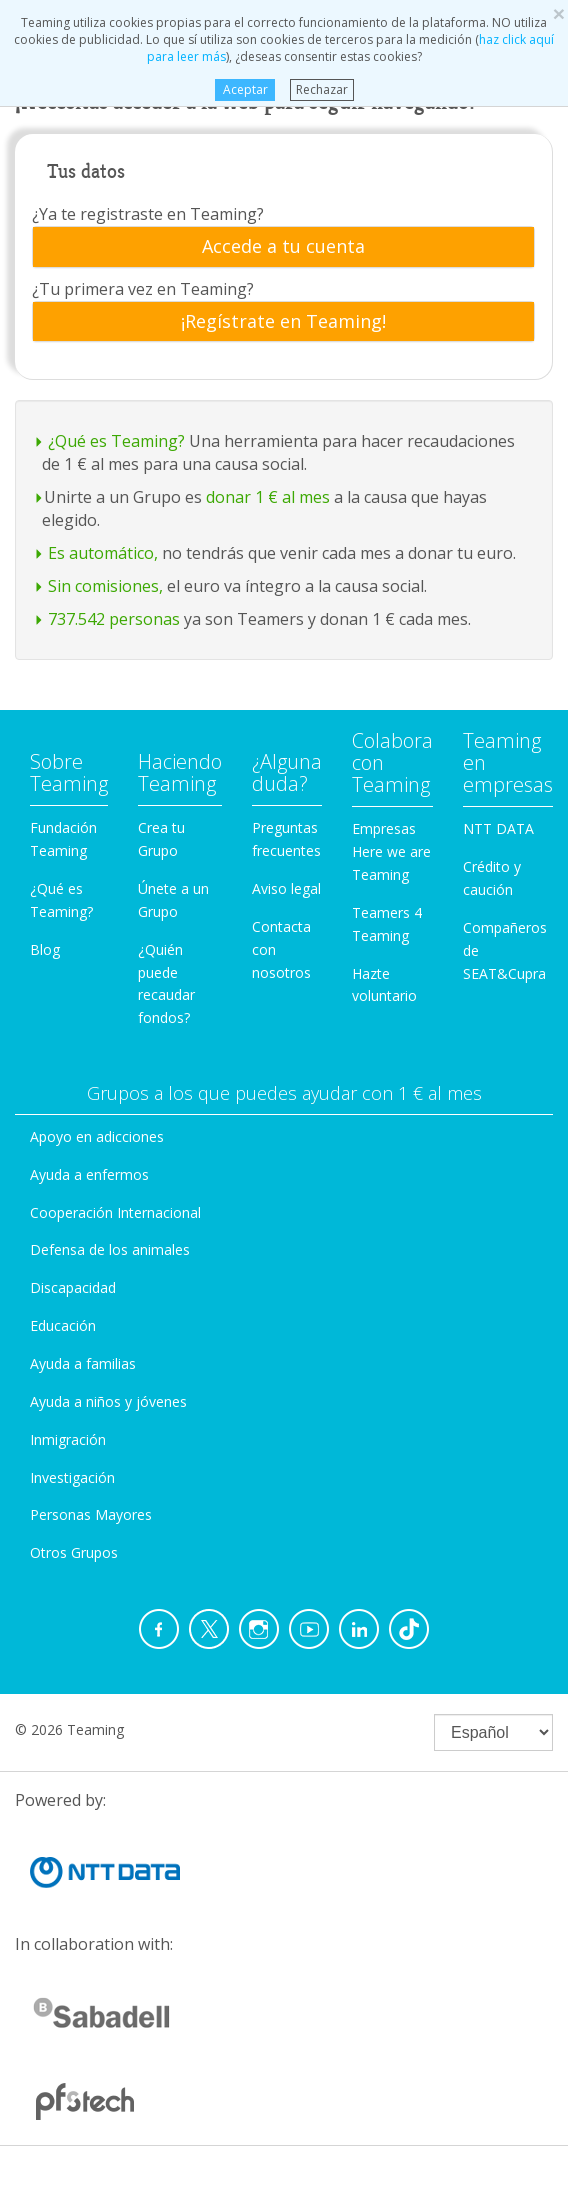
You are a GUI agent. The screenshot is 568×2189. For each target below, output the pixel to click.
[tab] (283, 247)
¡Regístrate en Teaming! (283, 322)
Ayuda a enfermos (89, 1174)
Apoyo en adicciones (97, 1136)
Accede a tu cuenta (283, 247)
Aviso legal (286, 888)
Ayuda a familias (83, 1363)
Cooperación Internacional (115, 1212)
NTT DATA (498, 828)
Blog (45, 949)
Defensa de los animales (110, 1249)
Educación (63, 1325)
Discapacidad (73, 1287)
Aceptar (244, 89)
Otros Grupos (74, 1552)
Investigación (72, 1477)
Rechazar (322, 89)
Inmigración (68, 1439)
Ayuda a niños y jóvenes (108, 1401)
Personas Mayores (91, 1514)
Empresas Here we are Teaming (391, 851)
